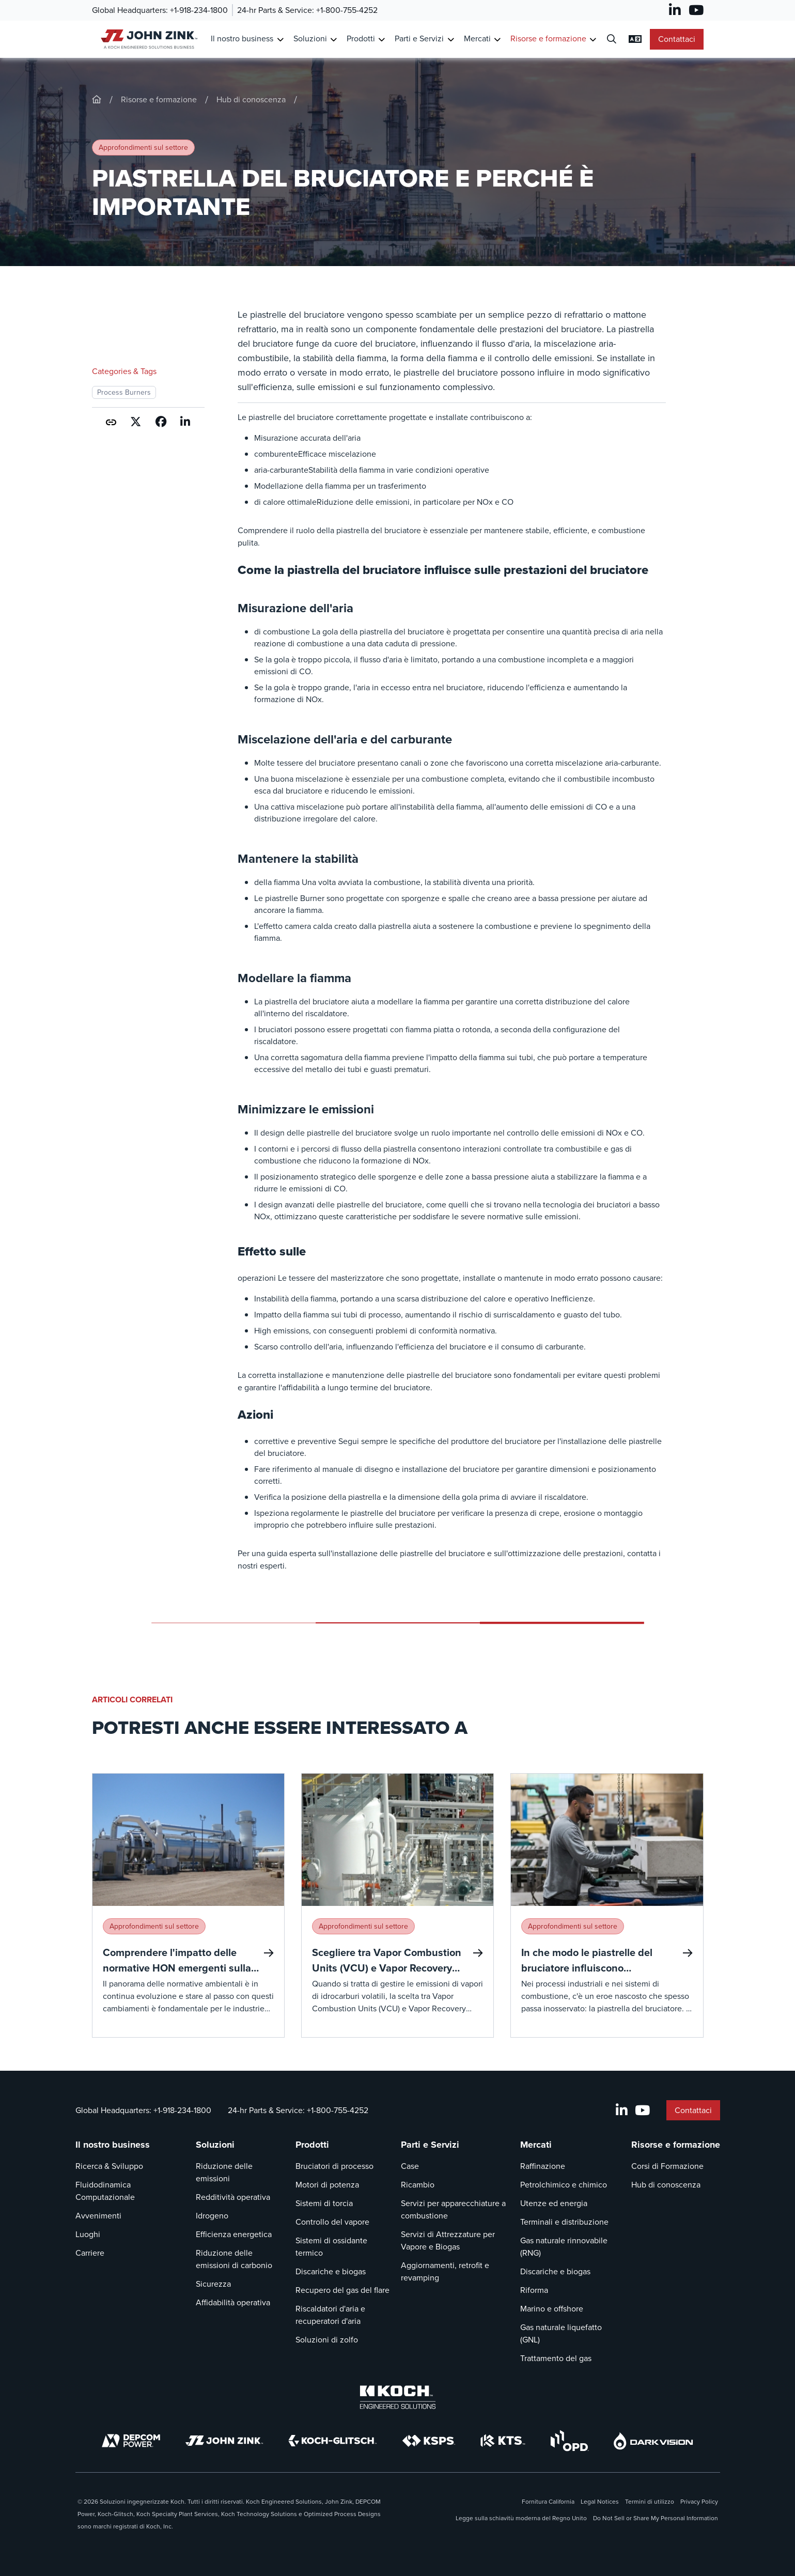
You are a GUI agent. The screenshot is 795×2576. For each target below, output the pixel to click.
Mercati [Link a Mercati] (477, 38)
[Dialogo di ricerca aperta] (611, 39)
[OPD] (569, 2440)
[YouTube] (696, 10)
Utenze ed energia (553, 2203)
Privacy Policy (699, 2501)
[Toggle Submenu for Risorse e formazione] (592, 39)
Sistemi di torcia (324, 2203)
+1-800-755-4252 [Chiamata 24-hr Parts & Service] (347, 10)
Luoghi (87, 2234)
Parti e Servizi (430, 2144)
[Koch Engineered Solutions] (398, 2397)
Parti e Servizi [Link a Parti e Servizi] (419, 38)
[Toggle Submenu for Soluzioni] (333, 39)
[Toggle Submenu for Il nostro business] (280, 39)
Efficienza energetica (234, 2234)
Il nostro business (112, 2144)
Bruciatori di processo (334, 2166)
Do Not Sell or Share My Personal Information (655, 2518)
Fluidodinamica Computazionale (105, 2191)
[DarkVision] (653, 2441)
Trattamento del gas (555, 2358)
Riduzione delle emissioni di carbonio (234, 2259)
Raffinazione (542, 2166)
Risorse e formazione (159, 99)
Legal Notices (600, 2501)
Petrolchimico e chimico (563, 2185)
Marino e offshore (551, 2309)
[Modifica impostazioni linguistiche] (635, 39)
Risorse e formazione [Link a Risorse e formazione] (548, 38)
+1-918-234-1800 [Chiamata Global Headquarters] (199, 10)
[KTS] (502, 2440)
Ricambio (417, 2185)
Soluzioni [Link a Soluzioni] (310, 38)
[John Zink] (224, 2440)
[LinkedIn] (675, 10)
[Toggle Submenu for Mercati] (497, 39)
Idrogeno (212, 2216)
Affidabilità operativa (233, 2302)
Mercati (536, 2144)
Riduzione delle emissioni (224, 2172)
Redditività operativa (233, 2197)
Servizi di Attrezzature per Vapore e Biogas (448, 2240)
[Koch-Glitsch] (332, 2440)
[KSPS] (429, 2440)
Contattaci (676, 39)
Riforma (534, 2290)
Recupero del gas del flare (342, 2290)
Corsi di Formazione (667, 2166)
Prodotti (312, 2144)
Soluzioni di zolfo (326, 2340)
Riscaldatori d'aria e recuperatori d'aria (330, 2315)
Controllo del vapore (332, 2222)
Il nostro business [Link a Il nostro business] (242, 38)
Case (410, 2166)
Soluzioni (215, 2144)
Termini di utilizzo (649, 2501)
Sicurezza (213, 2284)
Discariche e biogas (330, 2271)
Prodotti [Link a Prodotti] (361, 38)
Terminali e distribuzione (564, 2222)
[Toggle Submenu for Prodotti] (381, 39)
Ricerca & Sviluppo (109, 2166)
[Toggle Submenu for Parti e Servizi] (450, 39)
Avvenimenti (98, 2216)
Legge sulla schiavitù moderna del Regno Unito (521, 2518)
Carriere (89, 2253)
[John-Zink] (96, 99)
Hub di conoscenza (251, 99)
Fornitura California (548, 2501)
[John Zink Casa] (147, 39)
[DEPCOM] (131, 2440)
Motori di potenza (327, 2185)
